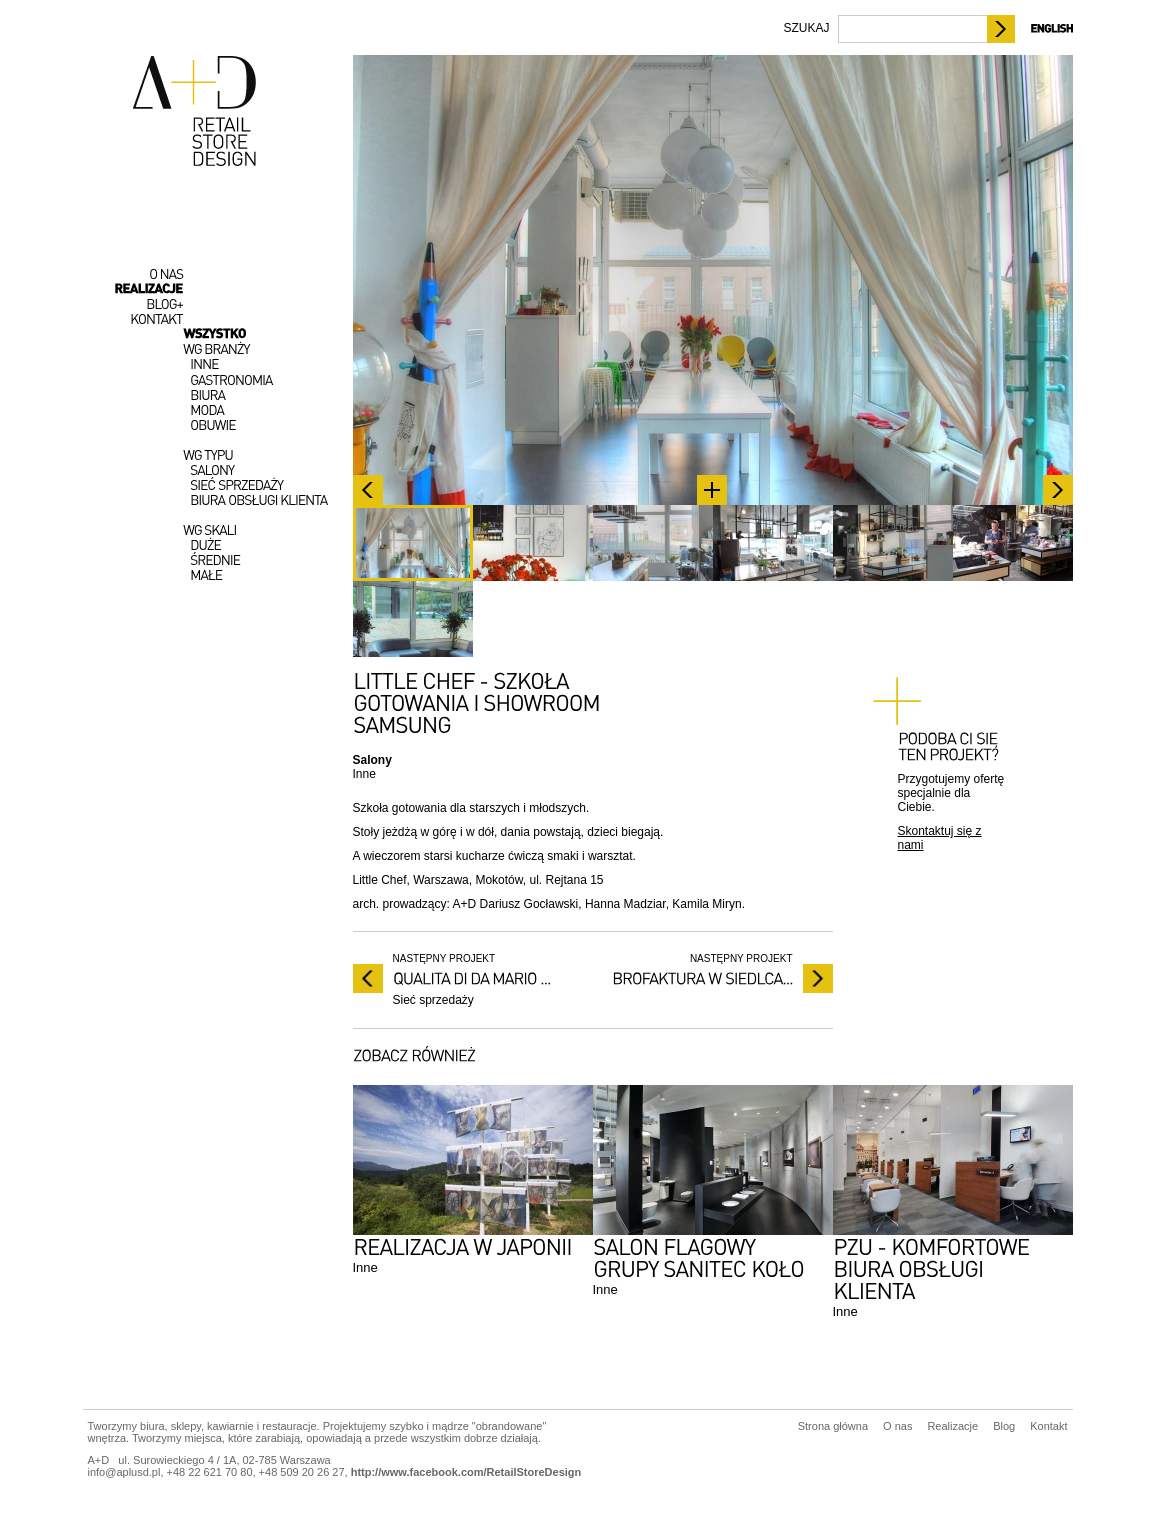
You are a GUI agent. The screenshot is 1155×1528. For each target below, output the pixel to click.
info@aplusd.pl (124, 1472)
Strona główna (833, 1426)
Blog (1004, 1426)
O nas (897, 1426)
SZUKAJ (806, 28)
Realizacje (952, 1426)
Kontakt (1048, 1426)
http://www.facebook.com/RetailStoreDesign (466, 1472)
